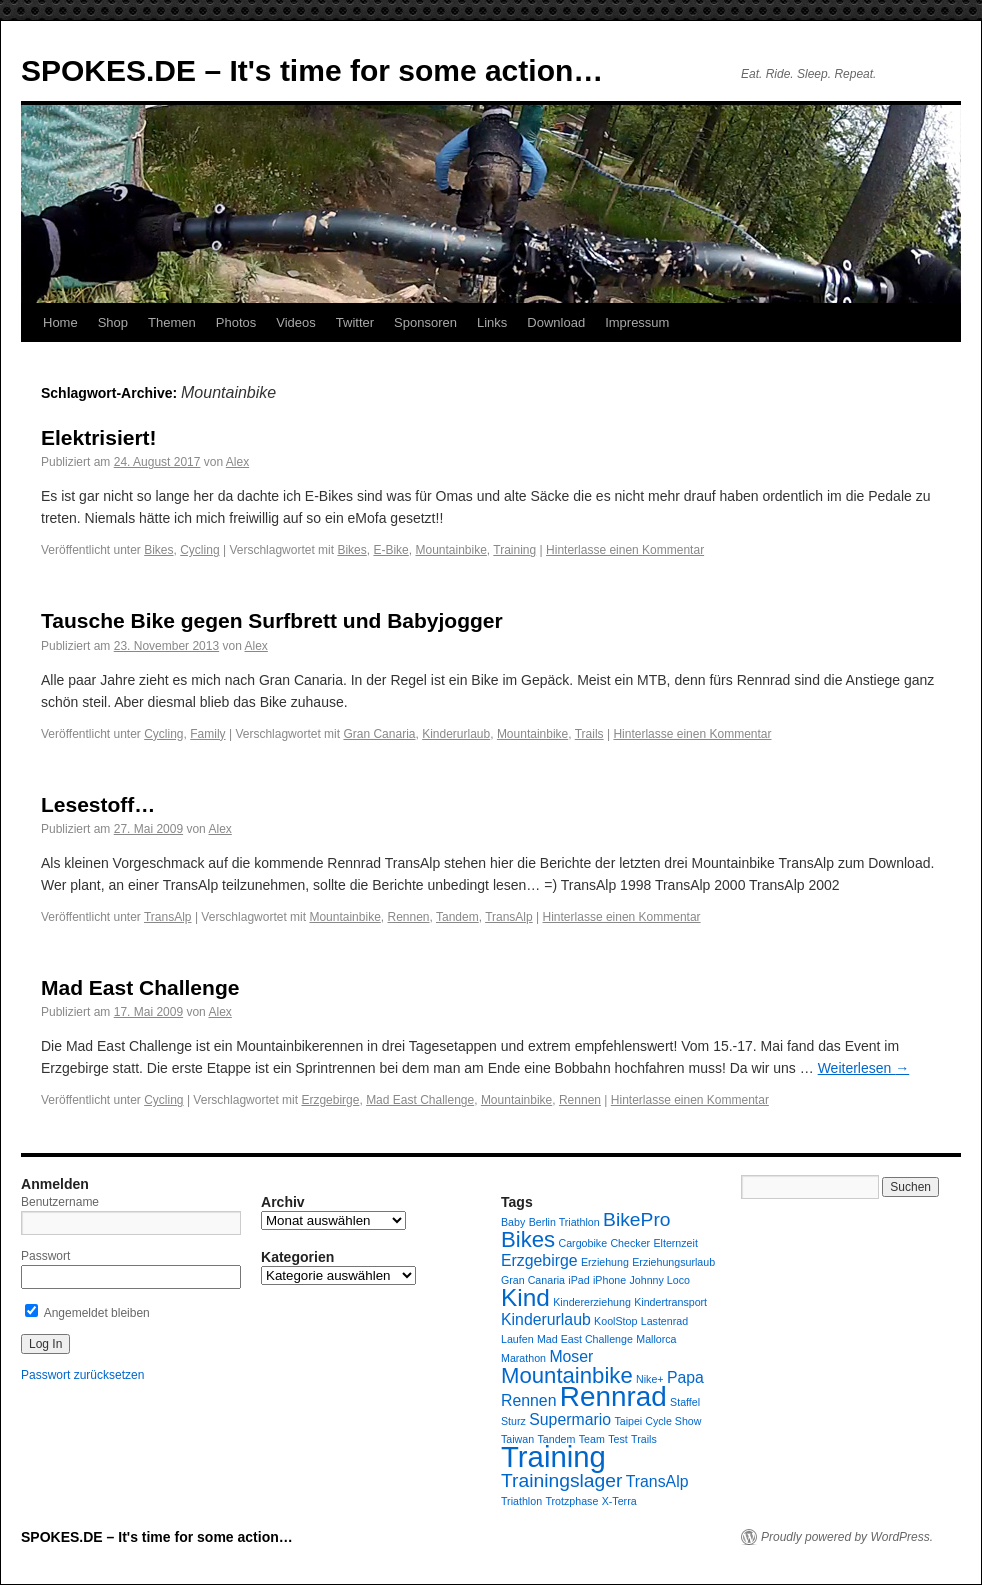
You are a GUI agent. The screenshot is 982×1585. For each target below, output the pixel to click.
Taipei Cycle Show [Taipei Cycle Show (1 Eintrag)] (657, 1421)
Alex (237, 462)
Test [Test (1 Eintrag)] (618, 1439)
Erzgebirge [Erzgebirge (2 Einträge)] (539, 1260)
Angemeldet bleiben (87, 1313)
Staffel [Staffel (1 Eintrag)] (685, 1402)
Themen (172, 322)
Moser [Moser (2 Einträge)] (571, 1356)
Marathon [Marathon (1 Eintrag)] (523, 1358)
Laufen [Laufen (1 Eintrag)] (517, 1339)
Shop (113, 322)
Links (492, 322)
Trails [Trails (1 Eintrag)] (644, 1439)
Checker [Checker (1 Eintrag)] (630, 1243)
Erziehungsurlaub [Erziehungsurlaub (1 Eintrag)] (673, 1262)
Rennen (408, 917)
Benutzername (60, 1202)
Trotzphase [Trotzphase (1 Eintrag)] (571, 1501)
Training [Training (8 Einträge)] (553, 1456)
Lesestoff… (98, 804)
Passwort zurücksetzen (82, 1375)
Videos (296, 322)
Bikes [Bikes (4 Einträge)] (528, 1239)
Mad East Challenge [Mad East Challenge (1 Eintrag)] (585, 1339)
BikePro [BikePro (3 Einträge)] (636, 1219)
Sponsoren (425, 322)
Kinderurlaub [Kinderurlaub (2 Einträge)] (546, 1319)
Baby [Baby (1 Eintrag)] (513, 1222)
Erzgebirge (330, 1100)
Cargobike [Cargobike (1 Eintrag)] (583, 1243)
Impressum (637, 322)
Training (514, 550)
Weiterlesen (864, 1068)
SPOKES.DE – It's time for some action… (312, 70)
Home (60, 322)
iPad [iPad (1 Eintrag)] (578, 1280)
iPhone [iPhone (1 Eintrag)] (609, 1280)
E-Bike (390, 550)
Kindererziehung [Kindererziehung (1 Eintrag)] (592, 1302)
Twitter (355, 322)
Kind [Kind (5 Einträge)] (525, 1297)
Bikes (158, 550)
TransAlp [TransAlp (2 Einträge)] (657, 1481)
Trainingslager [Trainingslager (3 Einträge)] (561, 1480)
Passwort (45, 1256)
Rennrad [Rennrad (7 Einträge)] (613, 1396)
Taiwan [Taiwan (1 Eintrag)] (517, 1439)
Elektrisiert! (99, 437)
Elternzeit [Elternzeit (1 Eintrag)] (675, 1243)
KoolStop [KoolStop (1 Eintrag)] (615, 1321)
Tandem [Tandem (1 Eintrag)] (557, 1439)
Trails (589, 734)
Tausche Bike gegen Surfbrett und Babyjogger (272, 620)
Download (556, 322)
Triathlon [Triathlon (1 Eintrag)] (521, 1501)
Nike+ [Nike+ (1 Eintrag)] (650, 1379)
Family (207, 734)
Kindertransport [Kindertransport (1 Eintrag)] (670, 1302)
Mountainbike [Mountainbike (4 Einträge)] (567, 1375)
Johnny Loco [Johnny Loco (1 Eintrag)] (660, 1280)
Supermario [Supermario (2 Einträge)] (570, 1419)
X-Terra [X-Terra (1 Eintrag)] (619, 1501)
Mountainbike (450, 550)
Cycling (199, 550)
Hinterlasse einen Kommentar (625, 550)
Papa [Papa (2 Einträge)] (685, 1377)
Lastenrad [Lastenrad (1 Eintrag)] (664, 1321)
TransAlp (168, 917)
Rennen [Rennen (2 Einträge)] (528, 1400)
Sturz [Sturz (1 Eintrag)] (513, 1421)
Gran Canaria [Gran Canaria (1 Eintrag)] (533, 1280)
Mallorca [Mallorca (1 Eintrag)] (656, 1339)
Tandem (457, 917)
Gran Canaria (379, 734)
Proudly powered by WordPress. (847, 1537)
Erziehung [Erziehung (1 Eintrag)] (605, 1262)
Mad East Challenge (140, 987)
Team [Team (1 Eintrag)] (592, 1439)
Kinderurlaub (456, 734)
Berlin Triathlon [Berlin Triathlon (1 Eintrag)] (564, 1222)
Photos (236, 322)
